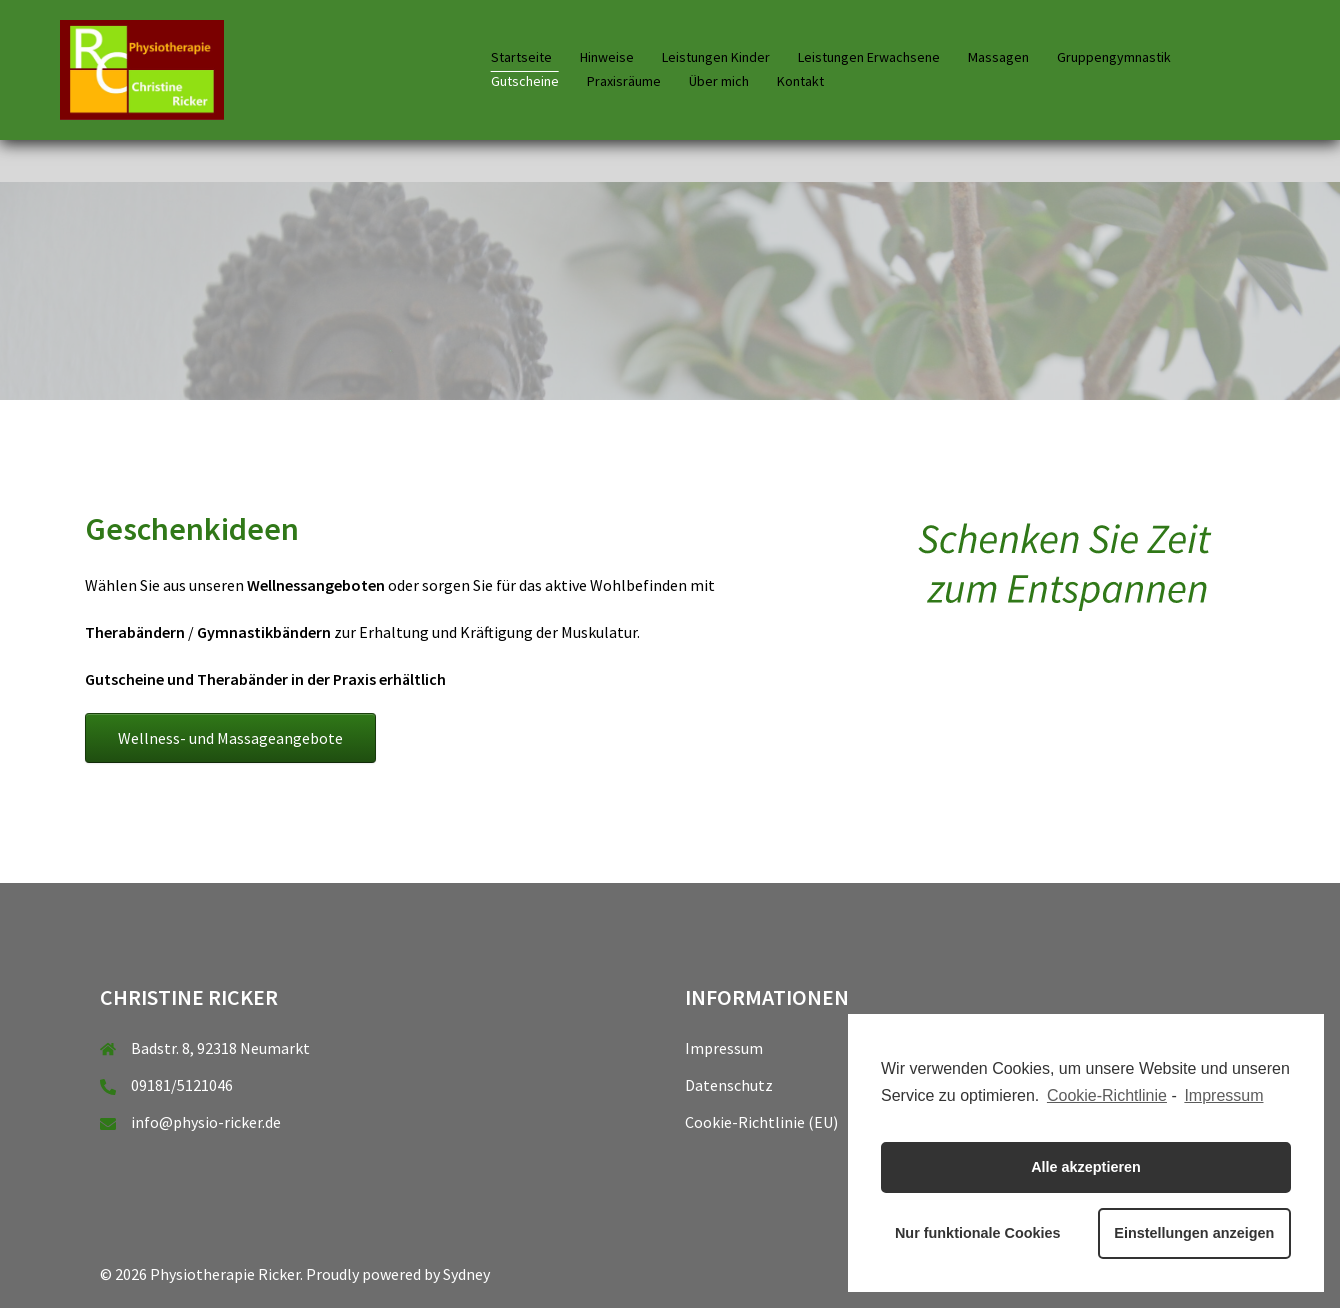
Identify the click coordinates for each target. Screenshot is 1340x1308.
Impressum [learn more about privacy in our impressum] (1223, 1095)
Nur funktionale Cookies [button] (978, 1233)
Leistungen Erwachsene (869, 57)
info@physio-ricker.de (206, 1122)
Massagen (998, 57)
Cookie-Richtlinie (1107, 1095)
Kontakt (800, 81)
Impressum (724, 1048)
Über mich (719, 81)
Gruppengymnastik (1114, 57)
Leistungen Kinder (716, 57)
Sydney (466, 1274)
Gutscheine (525, 81)
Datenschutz (729, 1085)
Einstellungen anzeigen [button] (1194, 1233)
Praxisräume (624, 81)
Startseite (521, 57)
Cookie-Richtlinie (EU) (761, 1122)
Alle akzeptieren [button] (1086, 1167)
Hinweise (607, 57)
